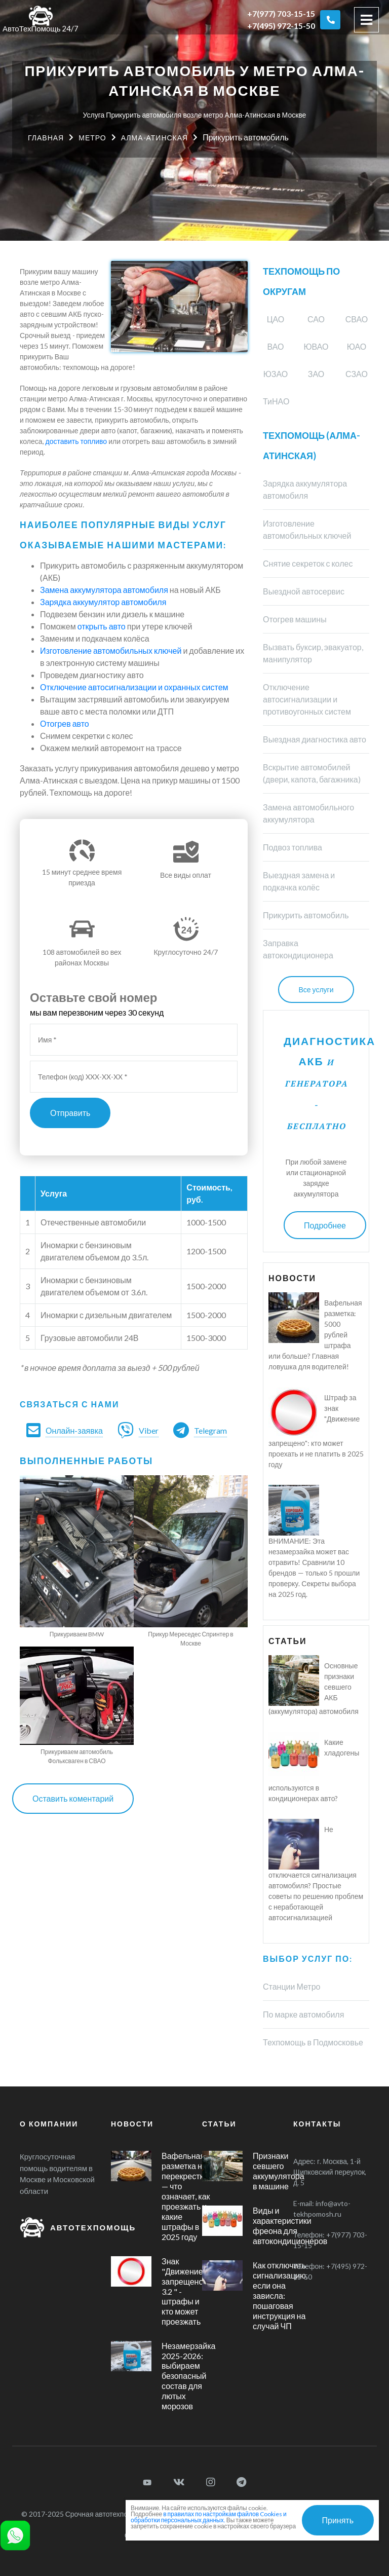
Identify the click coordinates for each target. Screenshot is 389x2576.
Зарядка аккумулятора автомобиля (305, 489)
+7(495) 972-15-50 (281, 25)
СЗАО (356, 374)
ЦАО (276, 319)
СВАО (356, 319)
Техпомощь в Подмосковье (313, 2042)
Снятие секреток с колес (308, 563)
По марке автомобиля (303, 2014)
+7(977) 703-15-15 (281, 13)
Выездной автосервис (303, 591)
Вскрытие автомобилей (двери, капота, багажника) (312, 773)
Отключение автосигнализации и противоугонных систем (307, 699)
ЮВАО (315, 346)
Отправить (70, 1112)
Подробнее (325, 1225)
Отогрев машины (295, 619)
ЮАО (356, 346)
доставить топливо (76, 441)
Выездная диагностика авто (314, 739)
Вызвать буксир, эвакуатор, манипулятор (313, 653)
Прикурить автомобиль (306, 915)
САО (316, 319)
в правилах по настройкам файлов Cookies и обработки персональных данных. (209, 2517)
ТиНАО (275, 401)
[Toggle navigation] (366, 19)
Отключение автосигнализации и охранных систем (134, 687)
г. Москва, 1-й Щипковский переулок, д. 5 (329, 2172)
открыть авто (101, 626)
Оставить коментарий (72, 1798)
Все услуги (315, 989)
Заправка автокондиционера (298, 949)
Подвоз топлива (292, 847)
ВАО (275, 346)
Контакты (317, 2123)
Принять (338, 2520)
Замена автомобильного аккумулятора (308, 813)
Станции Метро (291, 1986)
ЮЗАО (275, 374)
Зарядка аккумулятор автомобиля (103, 602)
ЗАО (316, 374)
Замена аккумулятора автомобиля (104, 589)
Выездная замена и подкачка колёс (299, 881)
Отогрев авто (64, 723)
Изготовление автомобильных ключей (110, 650)
